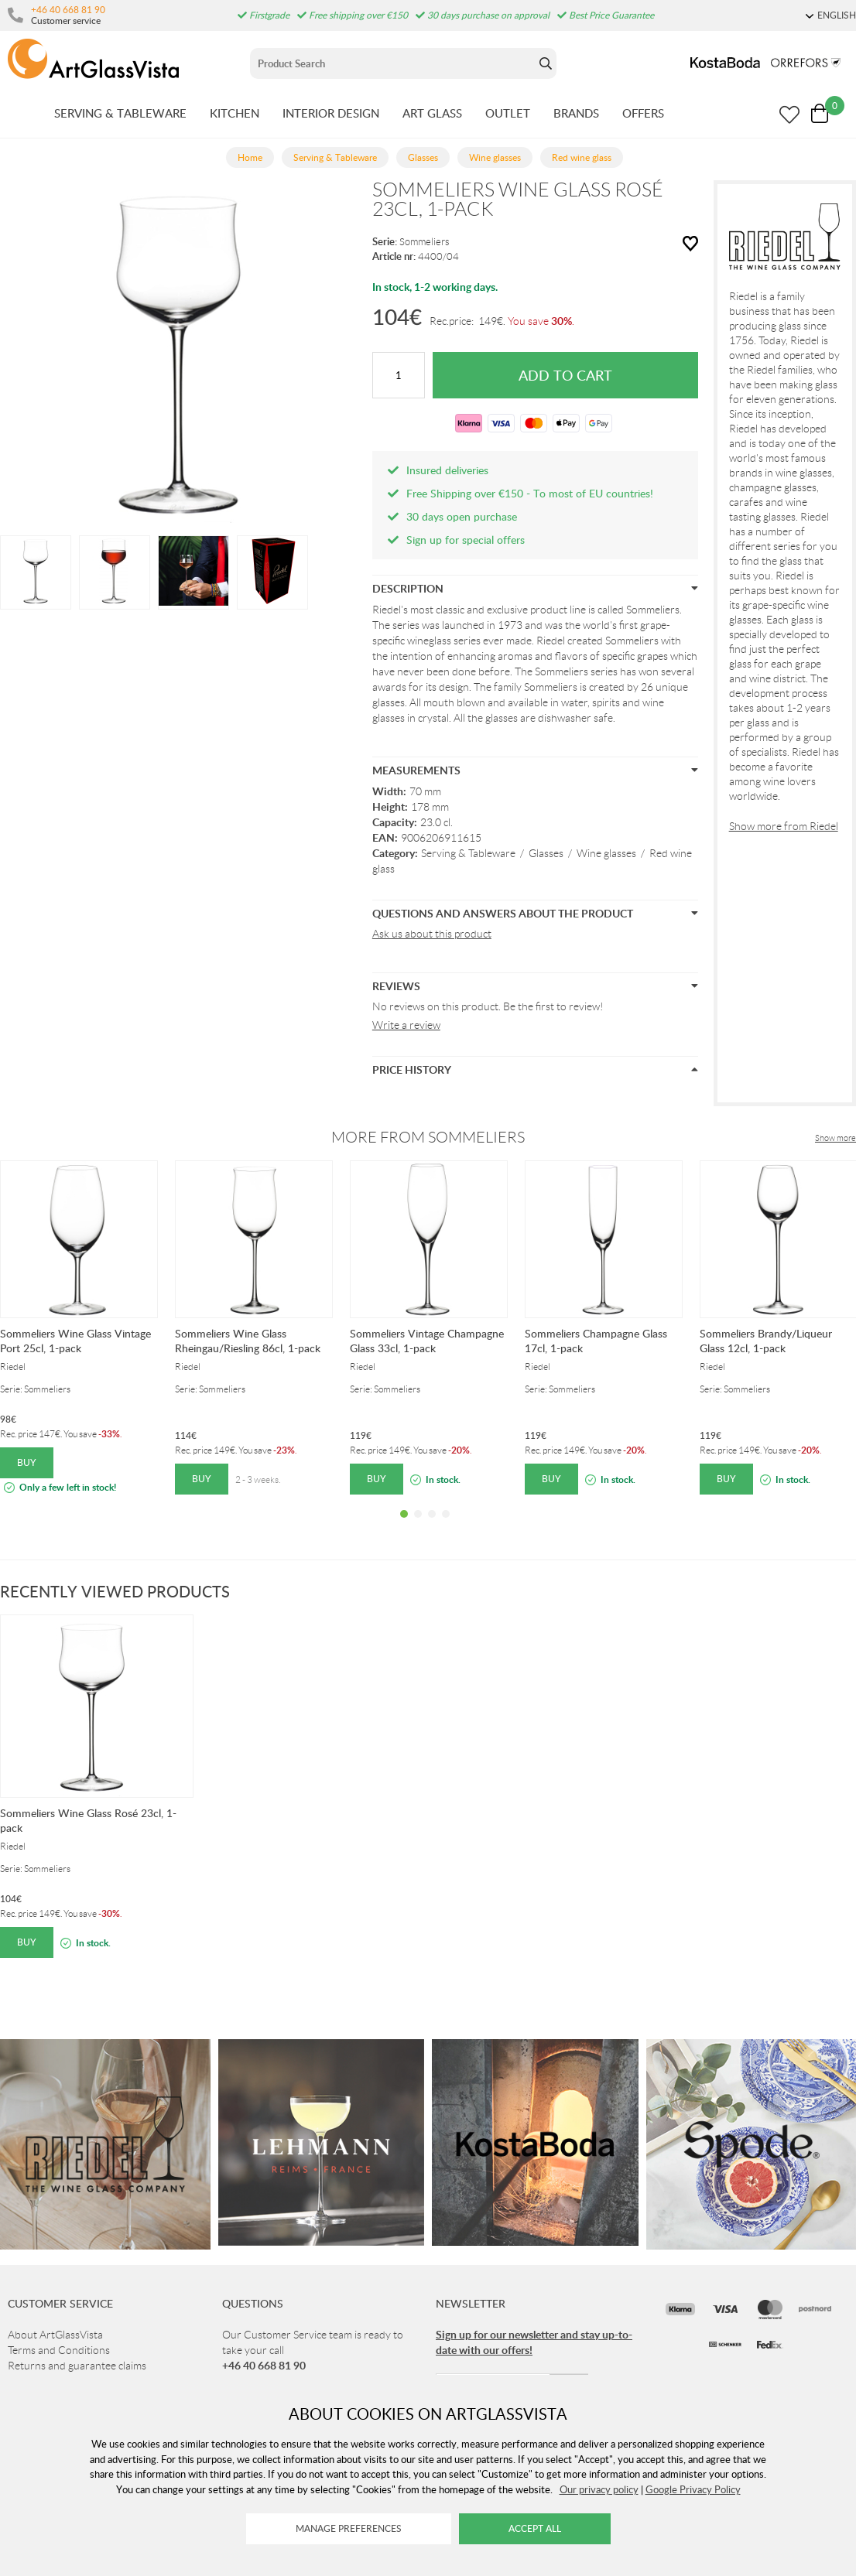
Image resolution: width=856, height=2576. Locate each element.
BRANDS (576, 113)
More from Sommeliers (428, 1137)
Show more (835, 1138)
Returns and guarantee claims (77, 2365)
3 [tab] (432, 1525)
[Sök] (393, 63)
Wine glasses (606, 853)
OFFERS (643, 113)
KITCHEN (234, 113)
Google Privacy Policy (693, 2489)
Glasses (546, 853)
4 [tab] (446, 1525)
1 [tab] (404, 1525)
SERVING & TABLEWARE (120, 113)
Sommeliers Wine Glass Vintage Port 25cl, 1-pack (75, 1340)
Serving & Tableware (468, 853)
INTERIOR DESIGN (330, 113)
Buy (26, 1462)
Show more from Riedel (783, 826)
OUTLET (507, 113)
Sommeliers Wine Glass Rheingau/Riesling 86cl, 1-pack (247, 1340)
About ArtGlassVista (55, 2334)
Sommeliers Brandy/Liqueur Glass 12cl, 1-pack (766, 1340)
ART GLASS (432, 113)
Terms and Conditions (59, 2350)
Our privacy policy (599, 2489)
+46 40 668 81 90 (68, 9)
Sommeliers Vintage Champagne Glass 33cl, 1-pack (427, 1340)
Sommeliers (424, 242)
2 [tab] (418, 1525)
